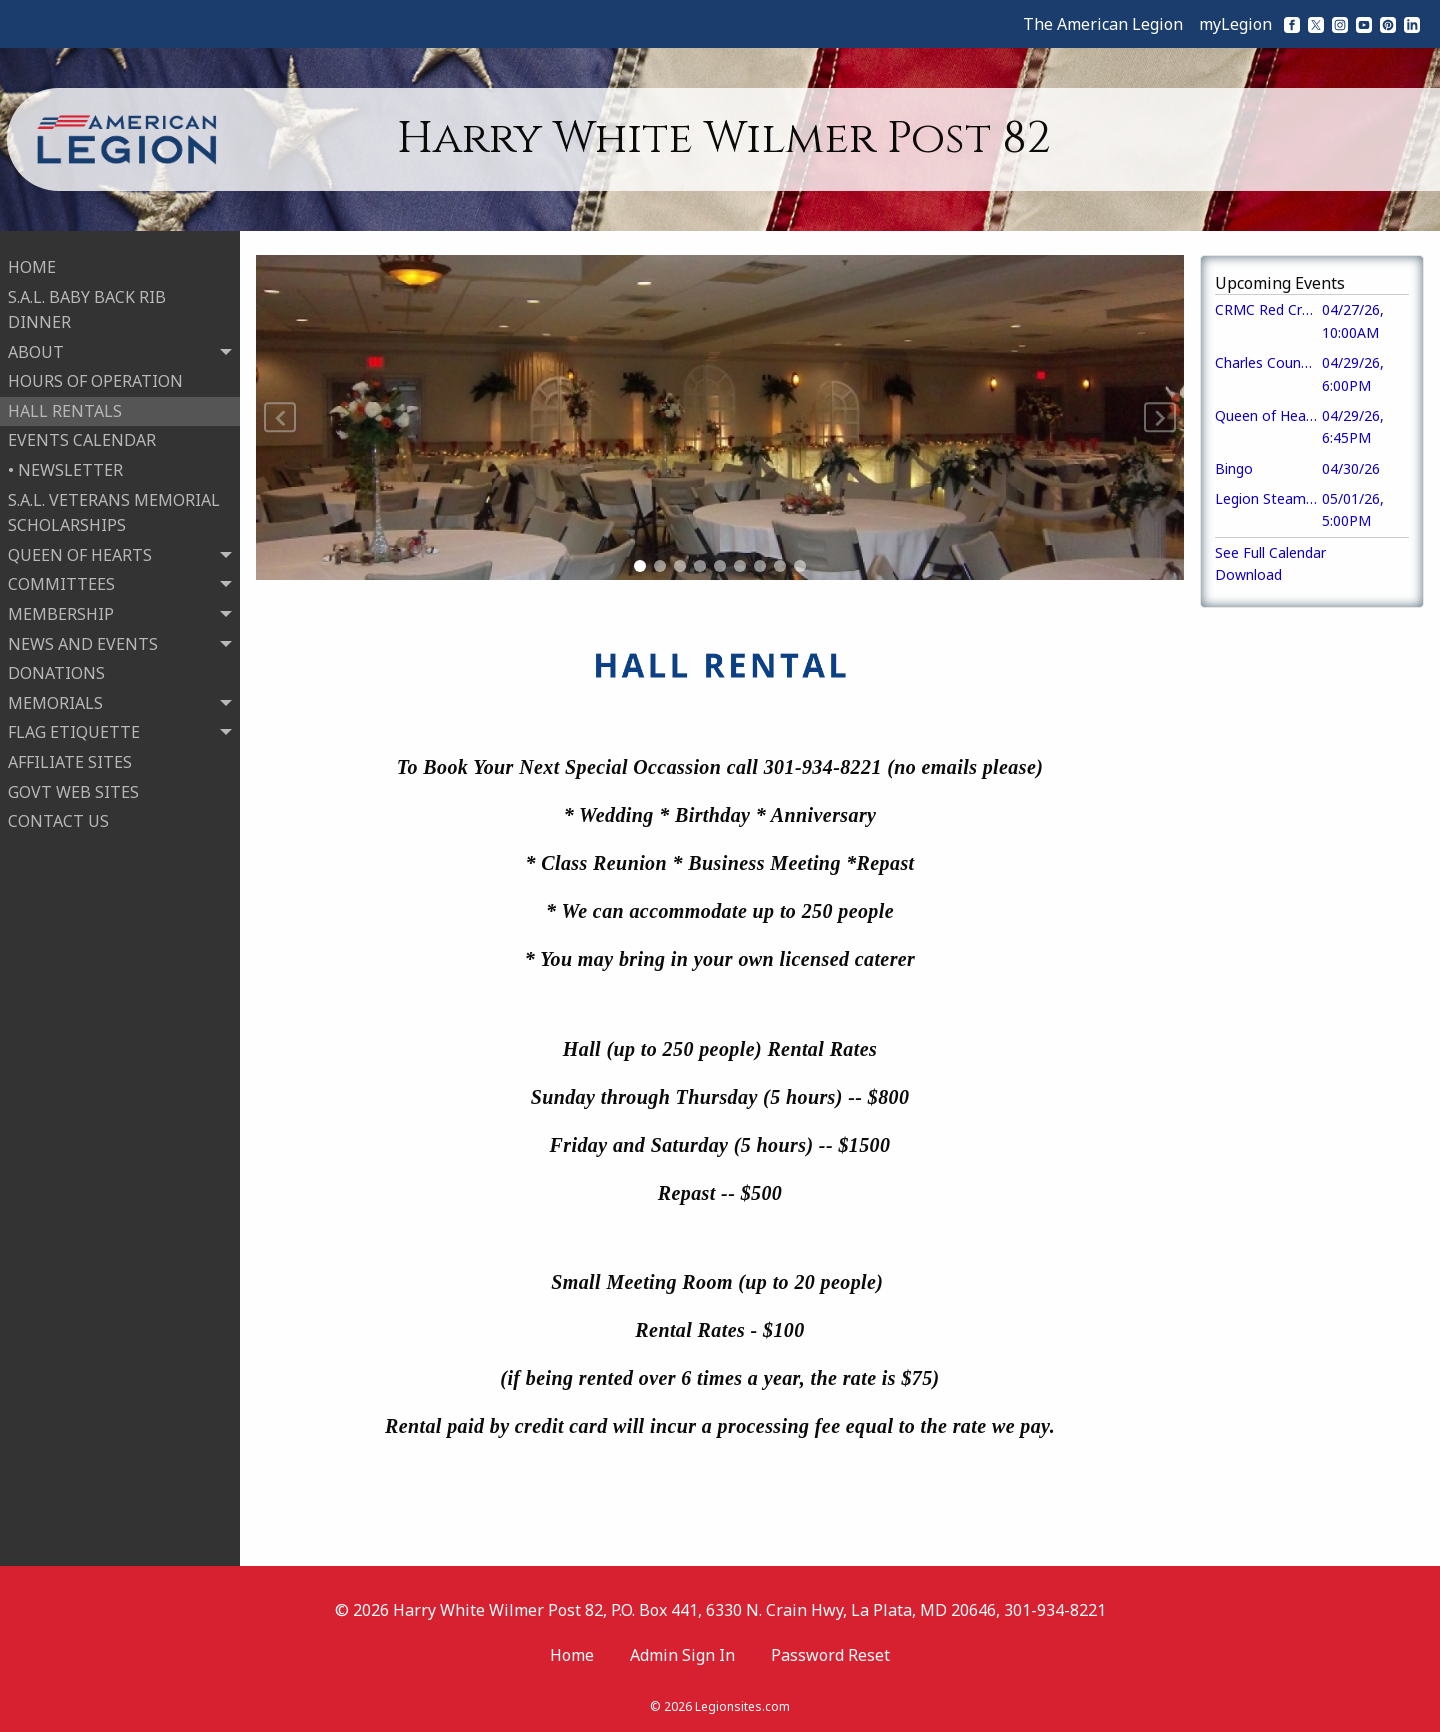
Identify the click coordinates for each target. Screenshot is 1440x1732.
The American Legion (1103, 24)
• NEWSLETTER (65, 464)
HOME (32, 261)
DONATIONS (56, 667)
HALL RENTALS (65, 405)
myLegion (1235, 24)
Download (1248, 574)
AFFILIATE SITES (70, 756)
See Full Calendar (1270, 552)
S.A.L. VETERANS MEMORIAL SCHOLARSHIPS (114, 507)
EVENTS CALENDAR (82, 435)
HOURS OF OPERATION (95, 375)
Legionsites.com (742, 1706)
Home (572, 1655)
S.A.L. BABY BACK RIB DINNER (87, 304)
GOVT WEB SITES (73, 786)
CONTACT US (58, 815)
